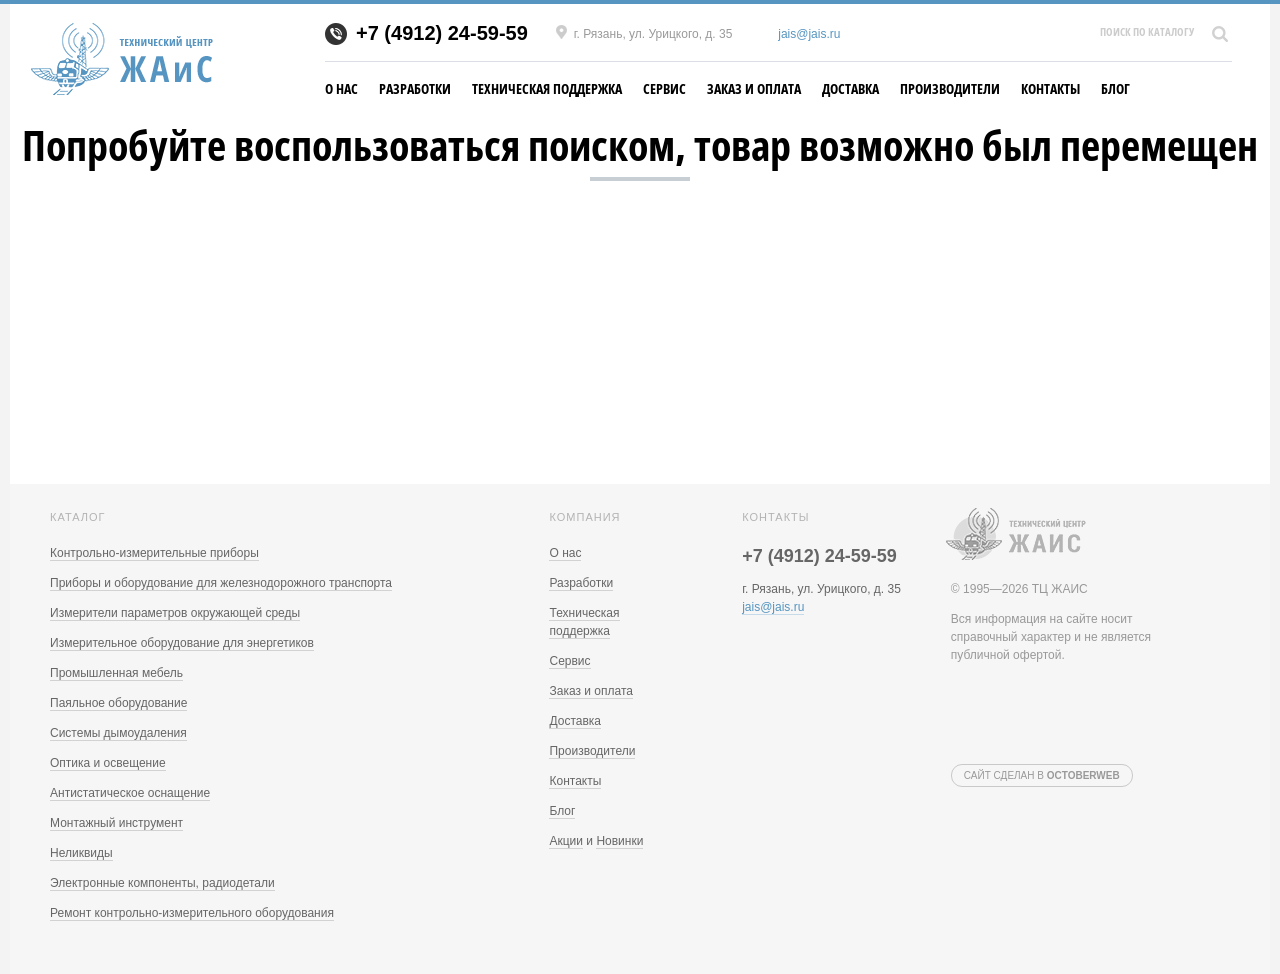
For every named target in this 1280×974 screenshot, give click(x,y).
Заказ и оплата (754, 88)
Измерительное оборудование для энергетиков (182, 643)
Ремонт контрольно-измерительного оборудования (192, 913)
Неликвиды (81, 853)
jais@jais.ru (809, 34)
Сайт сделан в (1042, 775)
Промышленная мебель (116, 673)
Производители (950, 88)
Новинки (619, 841)
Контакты (1050, 88)
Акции (566, 841)
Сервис (664, 88)
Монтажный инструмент (116, 823)
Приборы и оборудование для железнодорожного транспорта (221, 583)
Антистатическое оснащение (130, 793)
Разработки (415, 88)
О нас (341, 88)
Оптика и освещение (108, 763)
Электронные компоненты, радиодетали (162, 883)
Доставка (850, 88)
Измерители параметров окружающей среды (175, 613)
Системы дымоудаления (118, 733)
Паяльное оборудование (118, 703)
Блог (1115, 88)
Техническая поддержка (547, 88)
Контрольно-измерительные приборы (154, 553)
